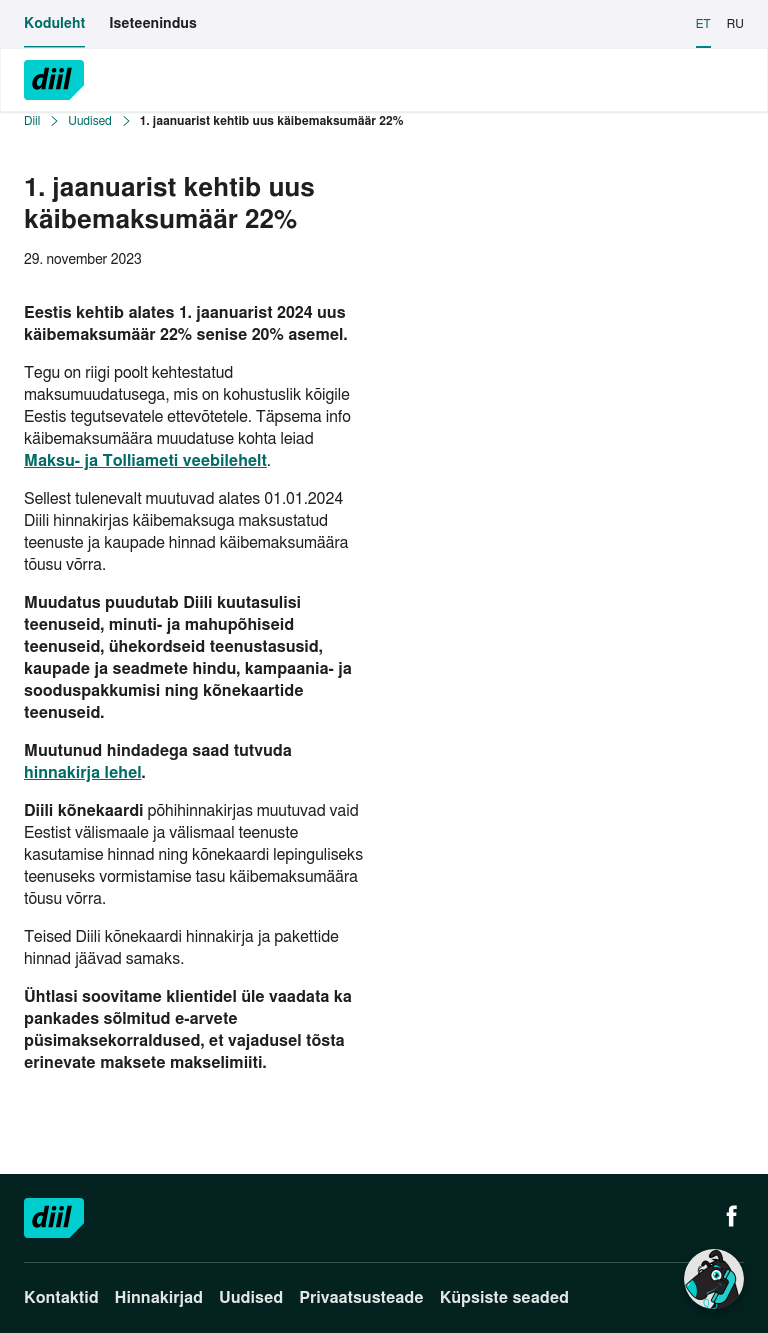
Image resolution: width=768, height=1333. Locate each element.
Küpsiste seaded (504, 1298)
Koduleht (54, 24)
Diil (32, 121)
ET (703, 24)
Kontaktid (61, 1298)
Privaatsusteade (361, 1298)
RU (735, 24)
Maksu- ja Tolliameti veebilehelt (145, 461)
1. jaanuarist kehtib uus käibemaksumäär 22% (272, 121)
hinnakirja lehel (83, 773)
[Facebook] (732, 1218)
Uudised (89, 121)
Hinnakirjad (159, 1298)
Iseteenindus (153, 24)
